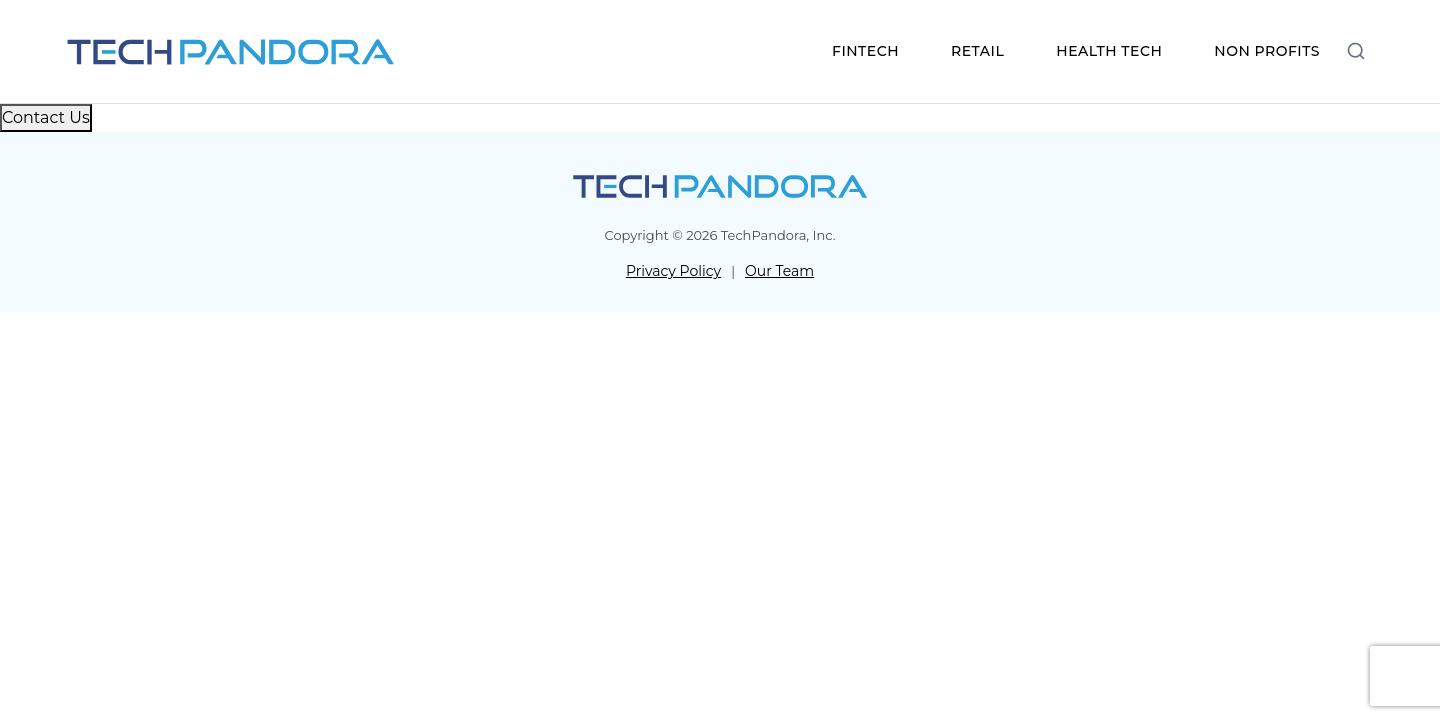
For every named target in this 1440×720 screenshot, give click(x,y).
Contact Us (46, 117)
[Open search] (1356, 50)
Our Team (779, 271)
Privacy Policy (673, 271)
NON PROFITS (1267, 51)
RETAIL (977, 51)
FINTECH (865, 51)
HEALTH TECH (1109, 51)
